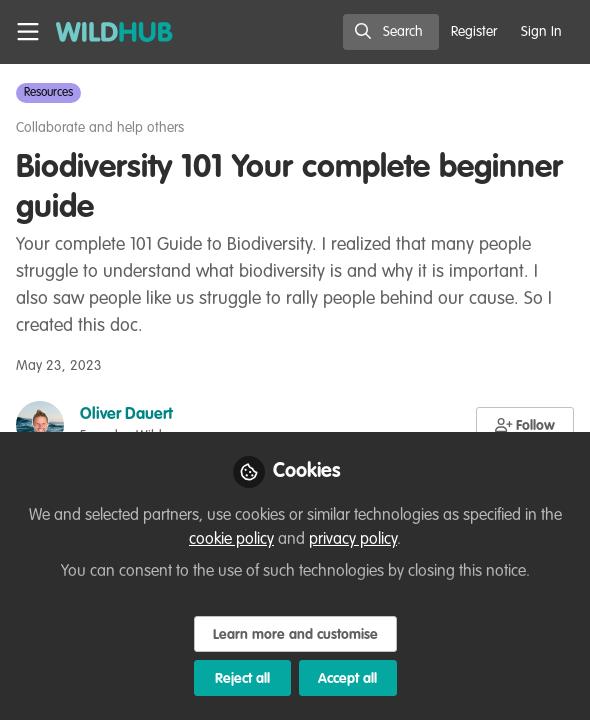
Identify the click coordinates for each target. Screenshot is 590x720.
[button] (525, 425)
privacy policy (353, 540)
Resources (48, 93)
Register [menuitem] (474, 32)
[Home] (104, 32)
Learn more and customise (295, 635)
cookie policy (231, 540)
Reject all (242, 679)
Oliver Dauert (126, 415)
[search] (391, 32)
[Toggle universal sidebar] (28, 32)
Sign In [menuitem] (541, 32)
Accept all (347, 679)
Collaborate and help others (100, 128)
